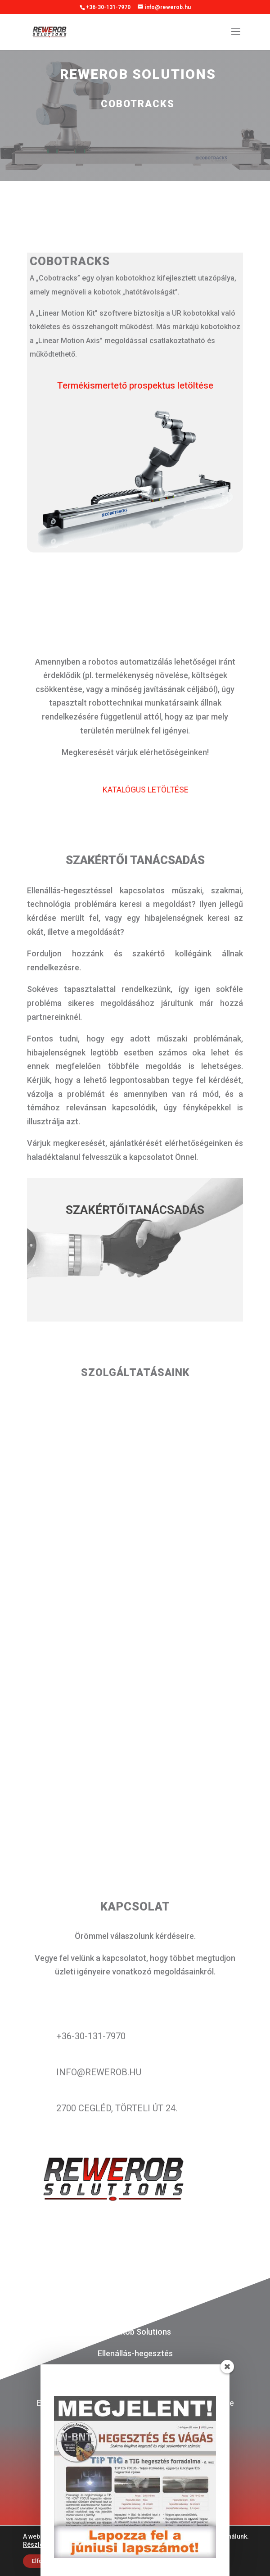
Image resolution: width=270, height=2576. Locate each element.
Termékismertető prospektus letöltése (135, 385)
